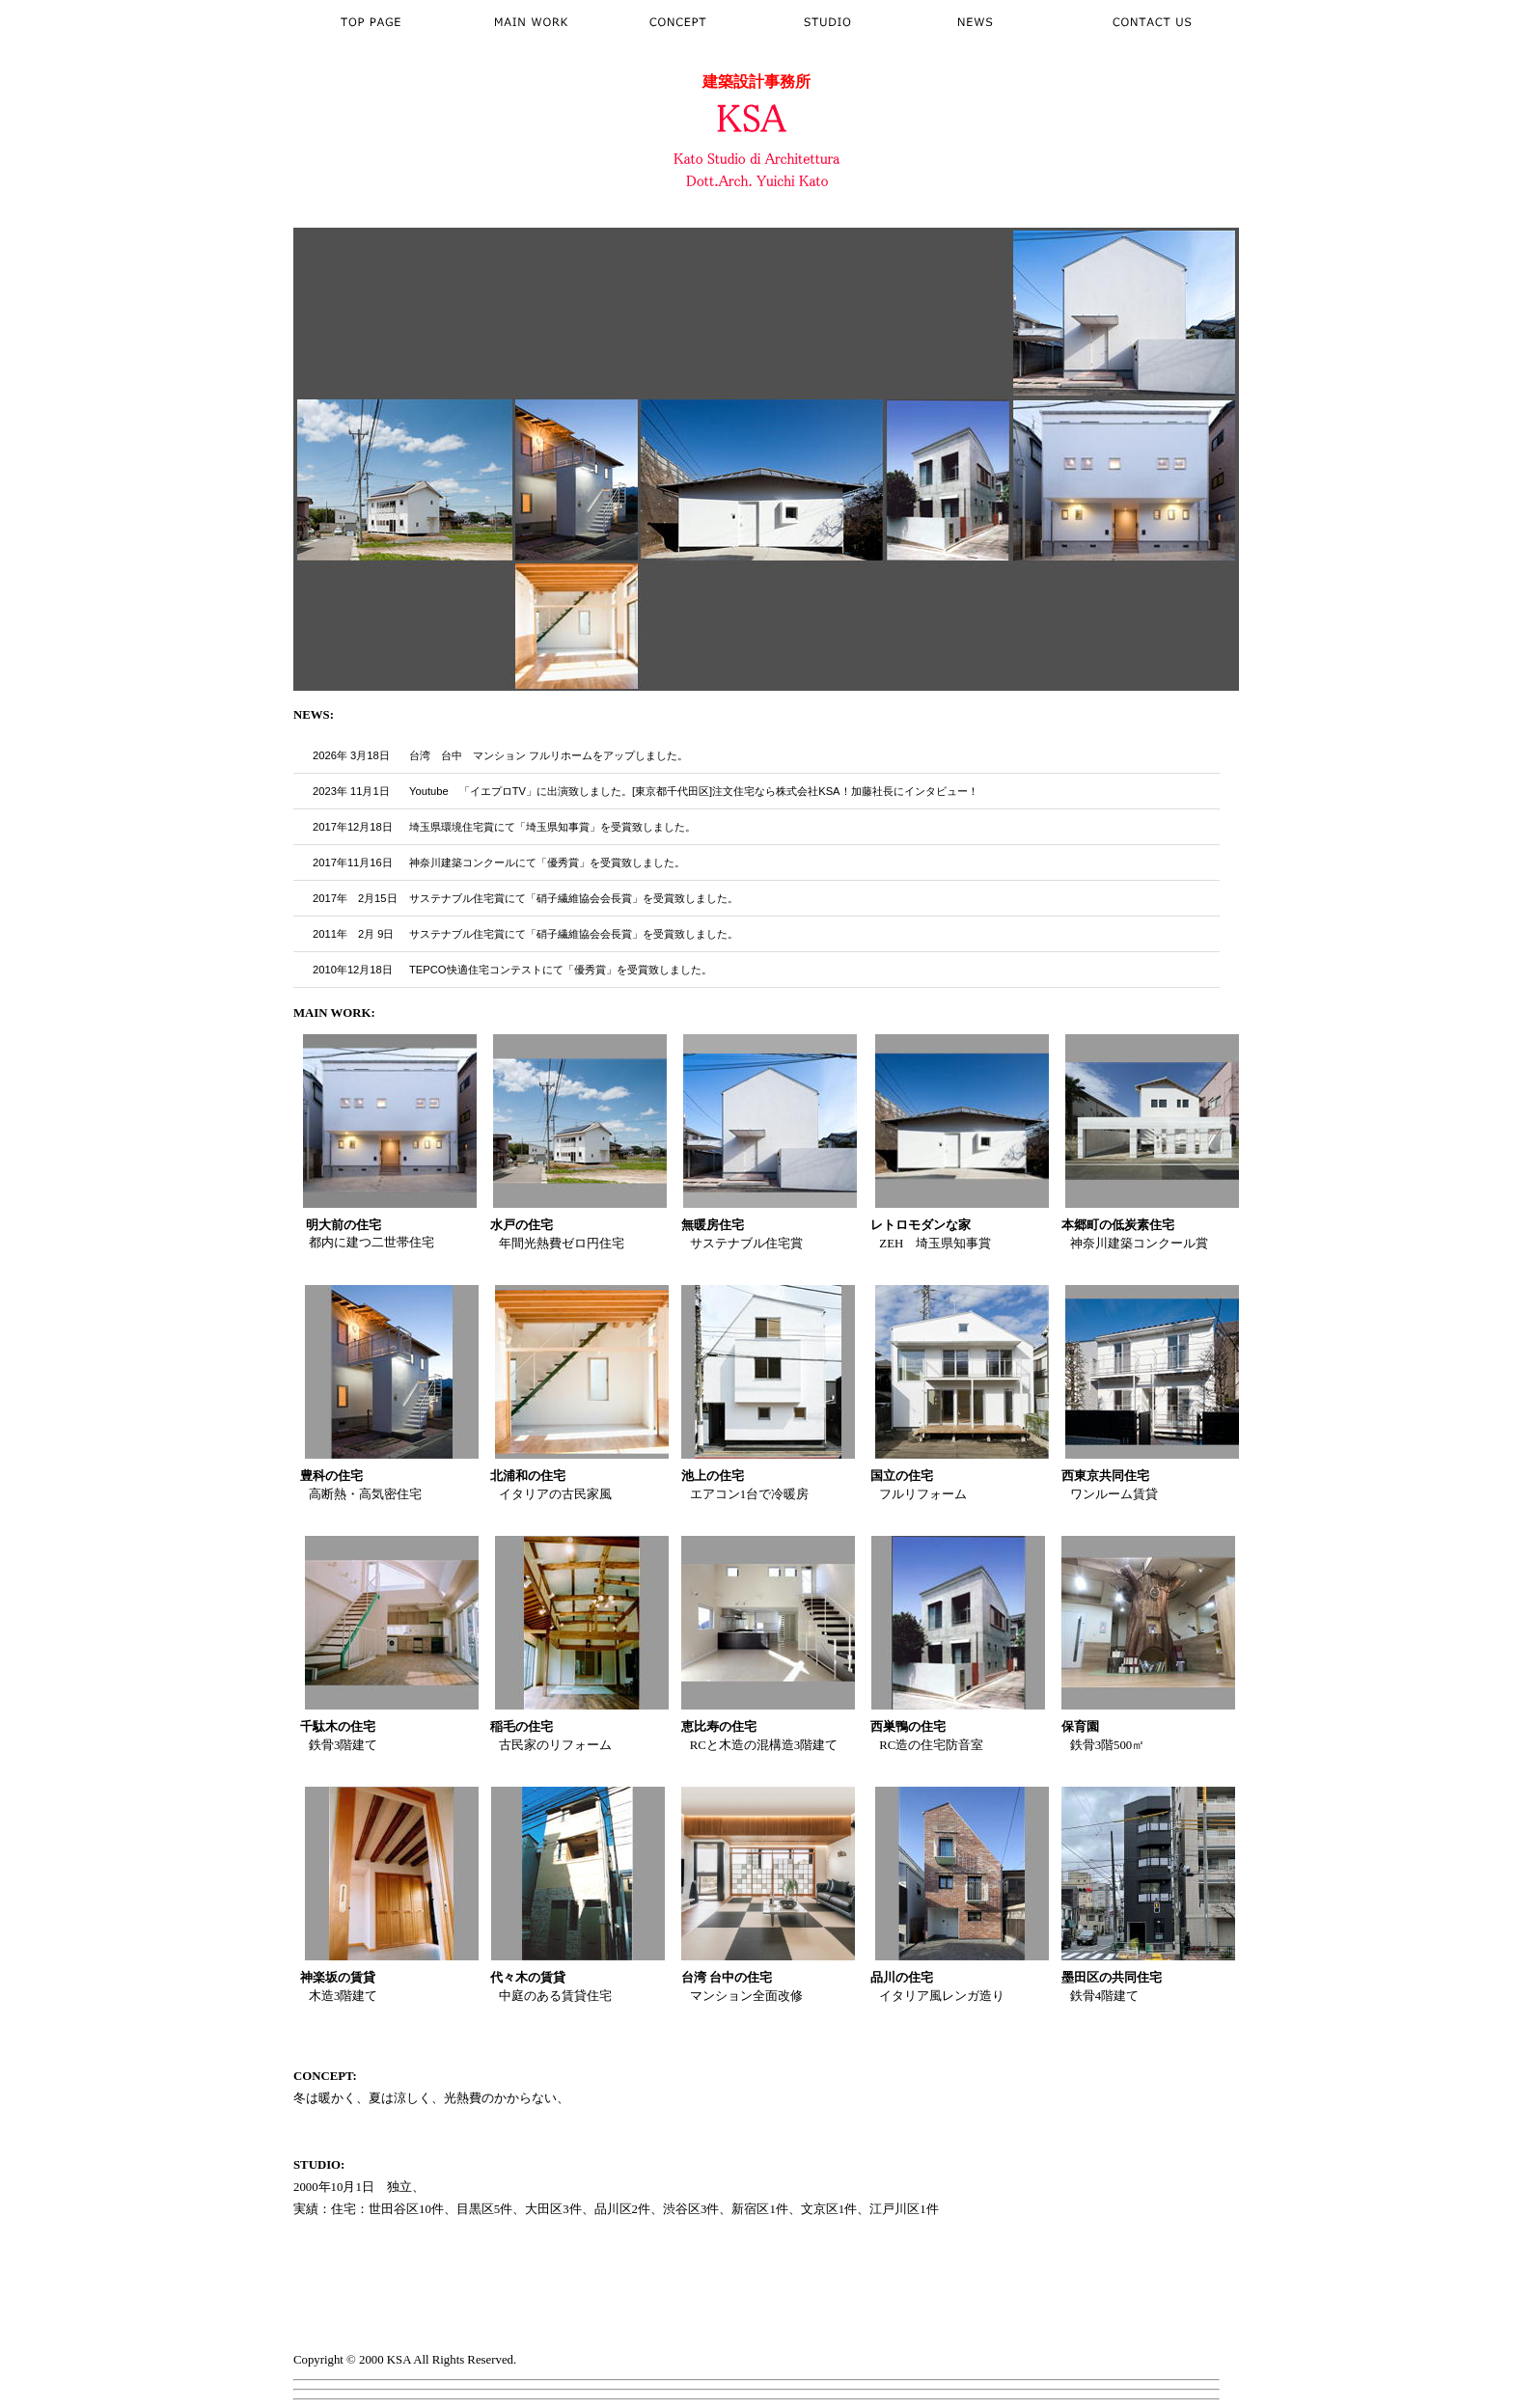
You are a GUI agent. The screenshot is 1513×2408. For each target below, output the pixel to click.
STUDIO (317, 2165)
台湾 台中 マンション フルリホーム (500, 755)
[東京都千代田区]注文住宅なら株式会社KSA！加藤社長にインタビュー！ (805, 791)
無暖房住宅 (712, 1225)
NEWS (311, 715)
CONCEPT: (325, 2076)
